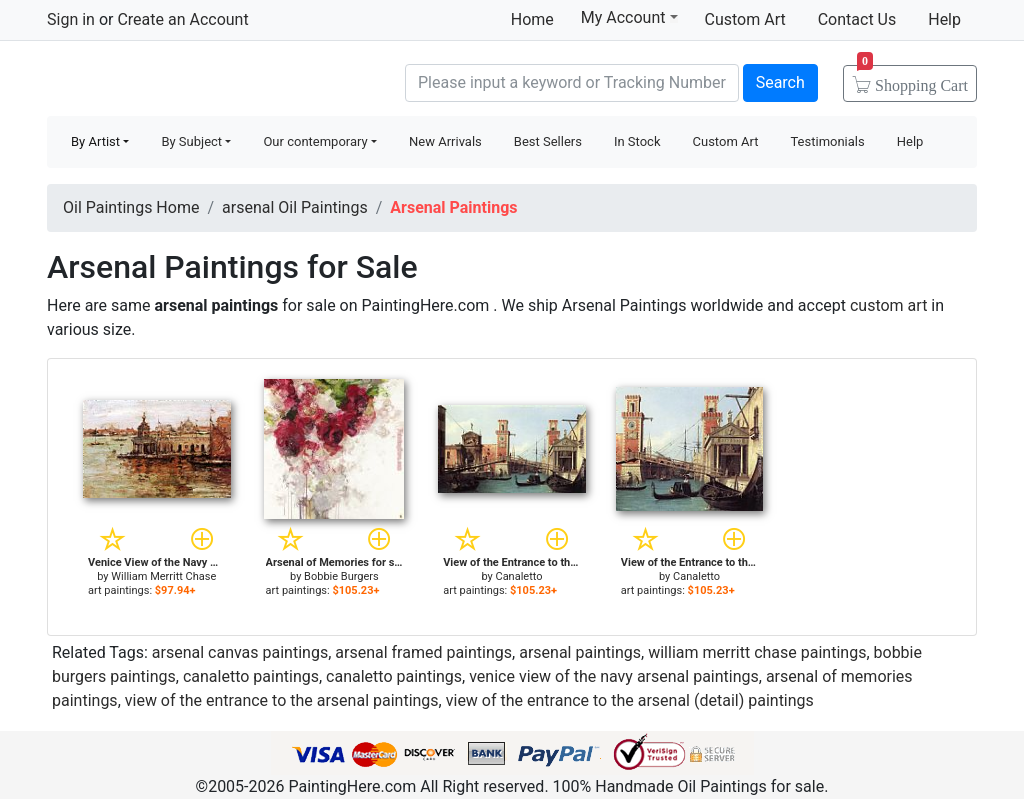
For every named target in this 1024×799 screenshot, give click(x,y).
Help (944, 19)
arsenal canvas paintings (240, 652)
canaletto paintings (251, 676)
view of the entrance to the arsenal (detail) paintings (630, 700)
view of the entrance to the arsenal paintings (282, 700)
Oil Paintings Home (131, 207)
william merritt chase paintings (757, 652)
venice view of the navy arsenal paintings (614, 676)
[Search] (572, 83)
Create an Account (182, 19)
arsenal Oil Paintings (295, 207)
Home (532, 19)
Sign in (71, 19)
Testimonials (827, 141)
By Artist (95, 141)
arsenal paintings (580, 652)
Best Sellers (548, 141)
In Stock (637, 141)
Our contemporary (315, 141)
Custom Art (745, 19)
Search (780, 82)
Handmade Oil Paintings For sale (197, 80)
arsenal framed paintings (423, 652)
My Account (629, 17)
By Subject (191, 141)
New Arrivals (445, 141)
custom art (888, 305)
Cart (912, 79)
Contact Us (857, 19)
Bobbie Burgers (341, 576)
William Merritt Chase (163, 576)
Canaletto (518, 576)
